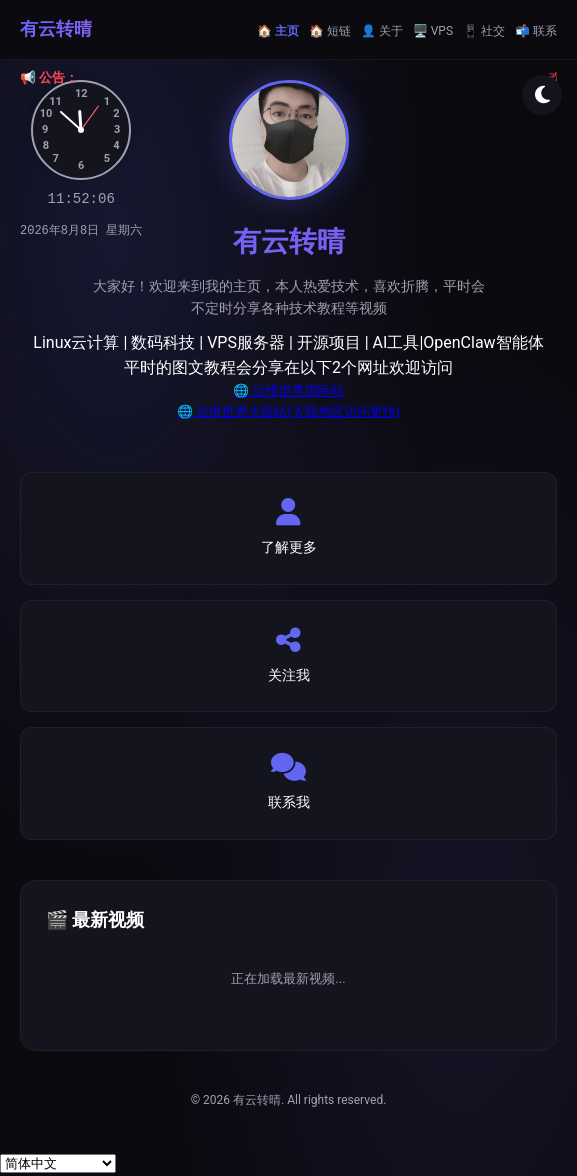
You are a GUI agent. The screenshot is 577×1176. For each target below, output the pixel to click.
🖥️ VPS (433, 31)
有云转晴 (56, 28)
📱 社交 (484, 31)
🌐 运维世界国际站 (288, 390)
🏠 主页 (278, 31)
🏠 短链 (330, 31)
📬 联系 (536, 31)
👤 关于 (382, 31)
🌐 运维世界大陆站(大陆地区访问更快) (288, 411)
